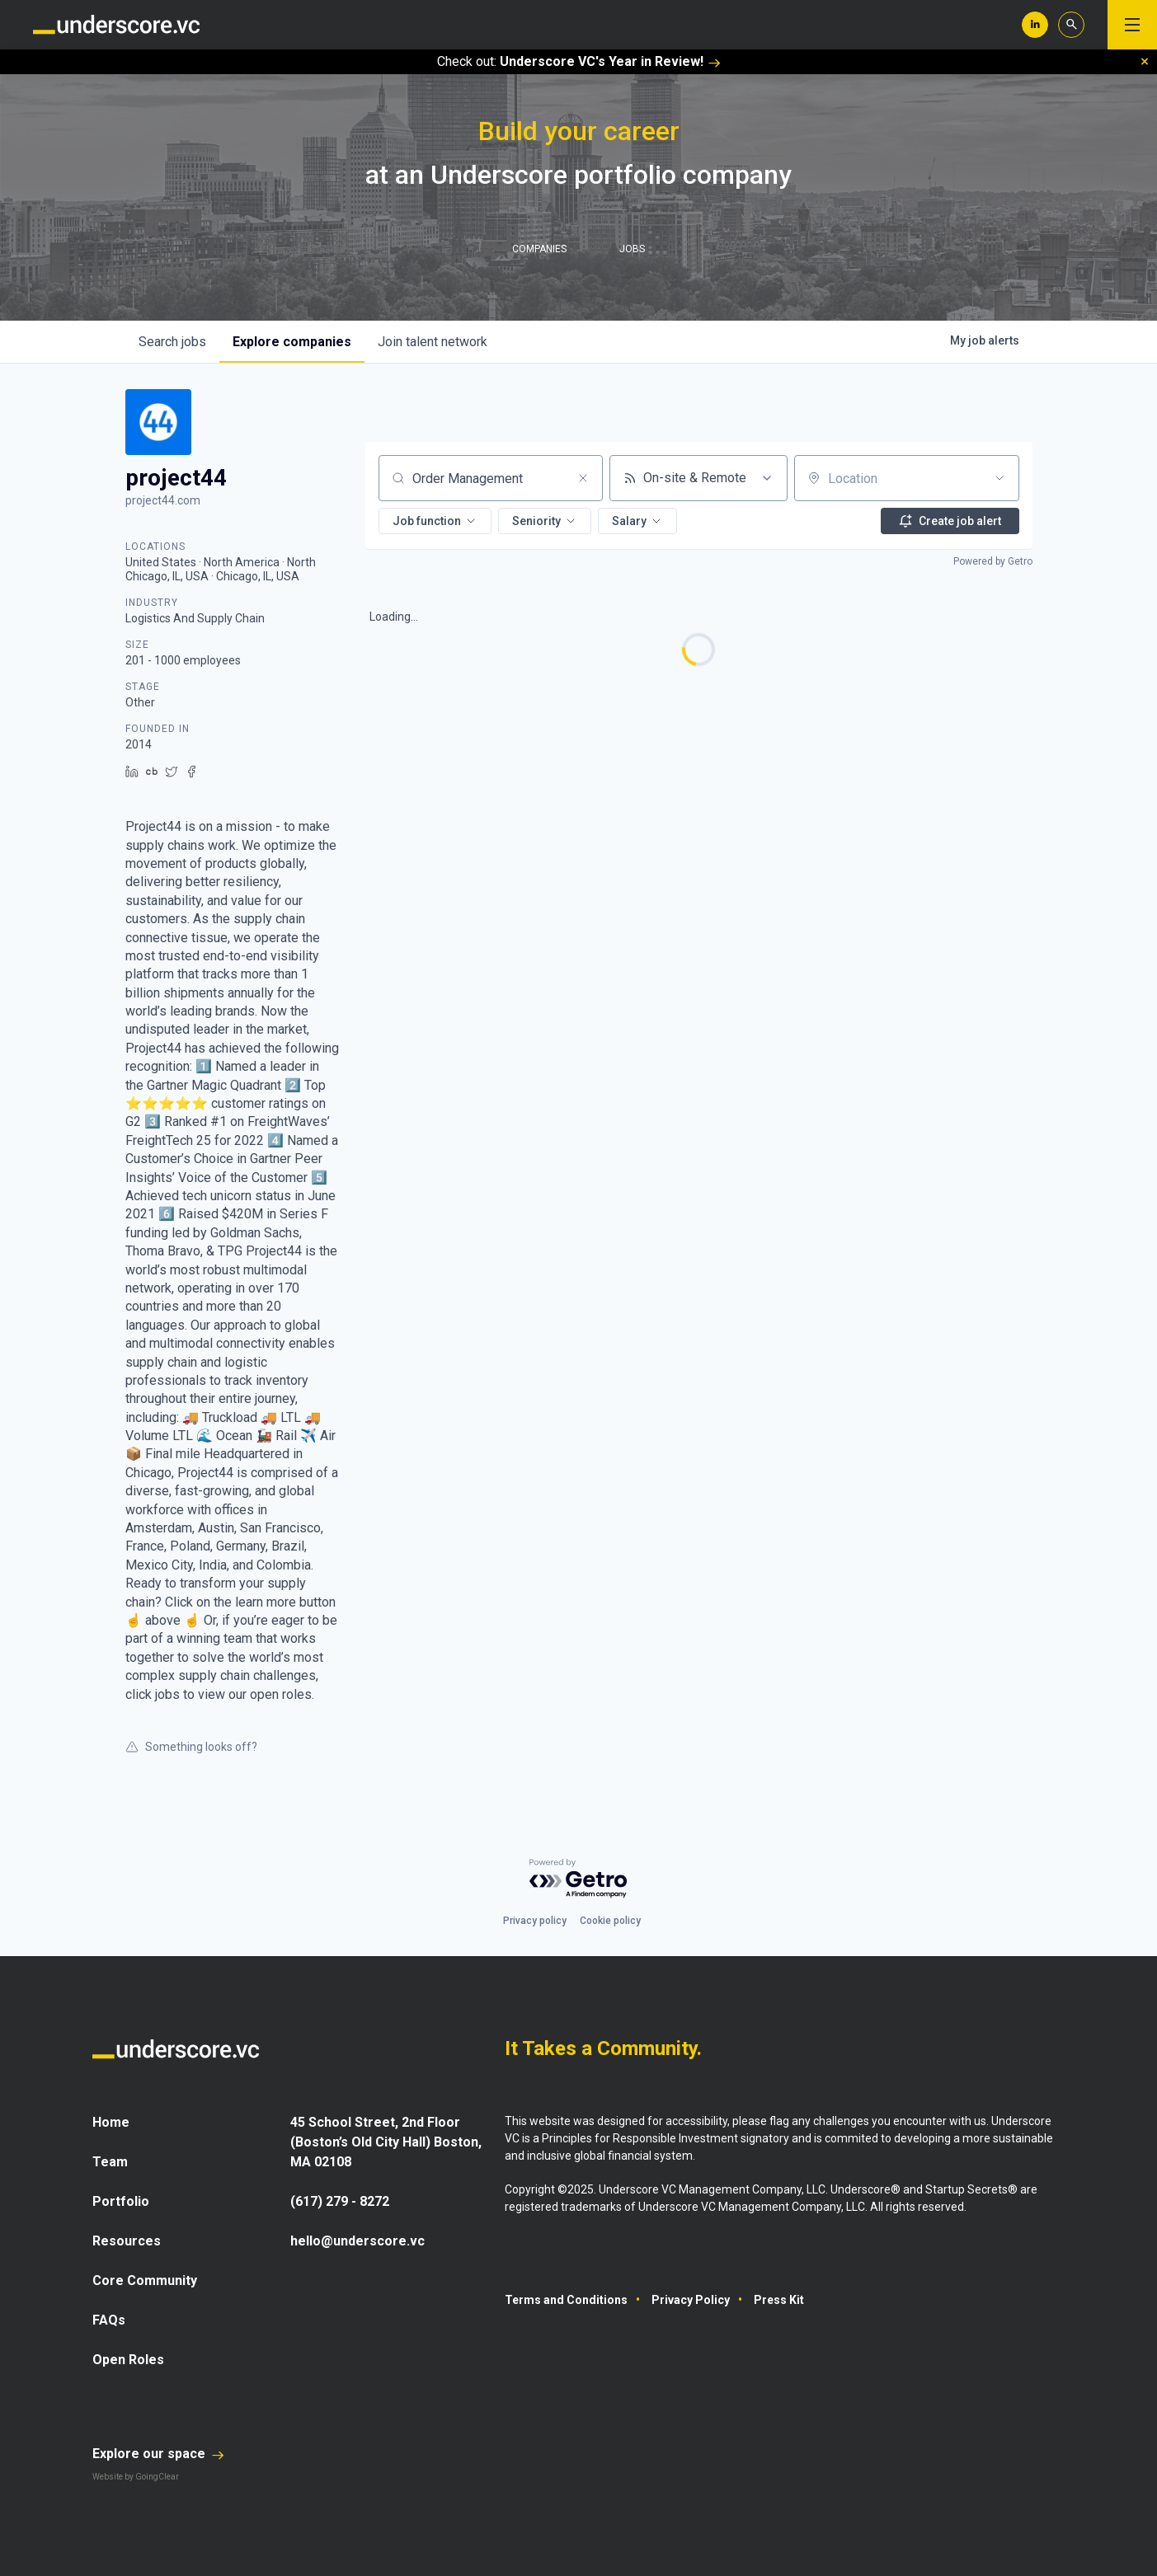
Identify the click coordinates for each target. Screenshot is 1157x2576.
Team (110, 2162)
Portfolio (120, 2201)
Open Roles (128, 2359)
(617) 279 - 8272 (339, 2201)
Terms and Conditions (566, 2299)
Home (110, 2122)
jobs (172, 342)
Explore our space (158, 2453)
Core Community (144, 2280)
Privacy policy (535, 1920)
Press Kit (779, 2299)
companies (292, 342)
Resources (126, 2241)
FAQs (108, 2320)
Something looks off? (191, 1746)
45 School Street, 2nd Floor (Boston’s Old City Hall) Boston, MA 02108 (386, 2142)
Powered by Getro (992, 561)
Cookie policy (610, 1920)
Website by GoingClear (135, 2476)
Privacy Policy (690, 2299)
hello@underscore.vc (357, 2241)
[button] (435, 521)
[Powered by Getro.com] (578, 1879)
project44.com (162, 500)
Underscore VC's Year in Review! (610, 61)
